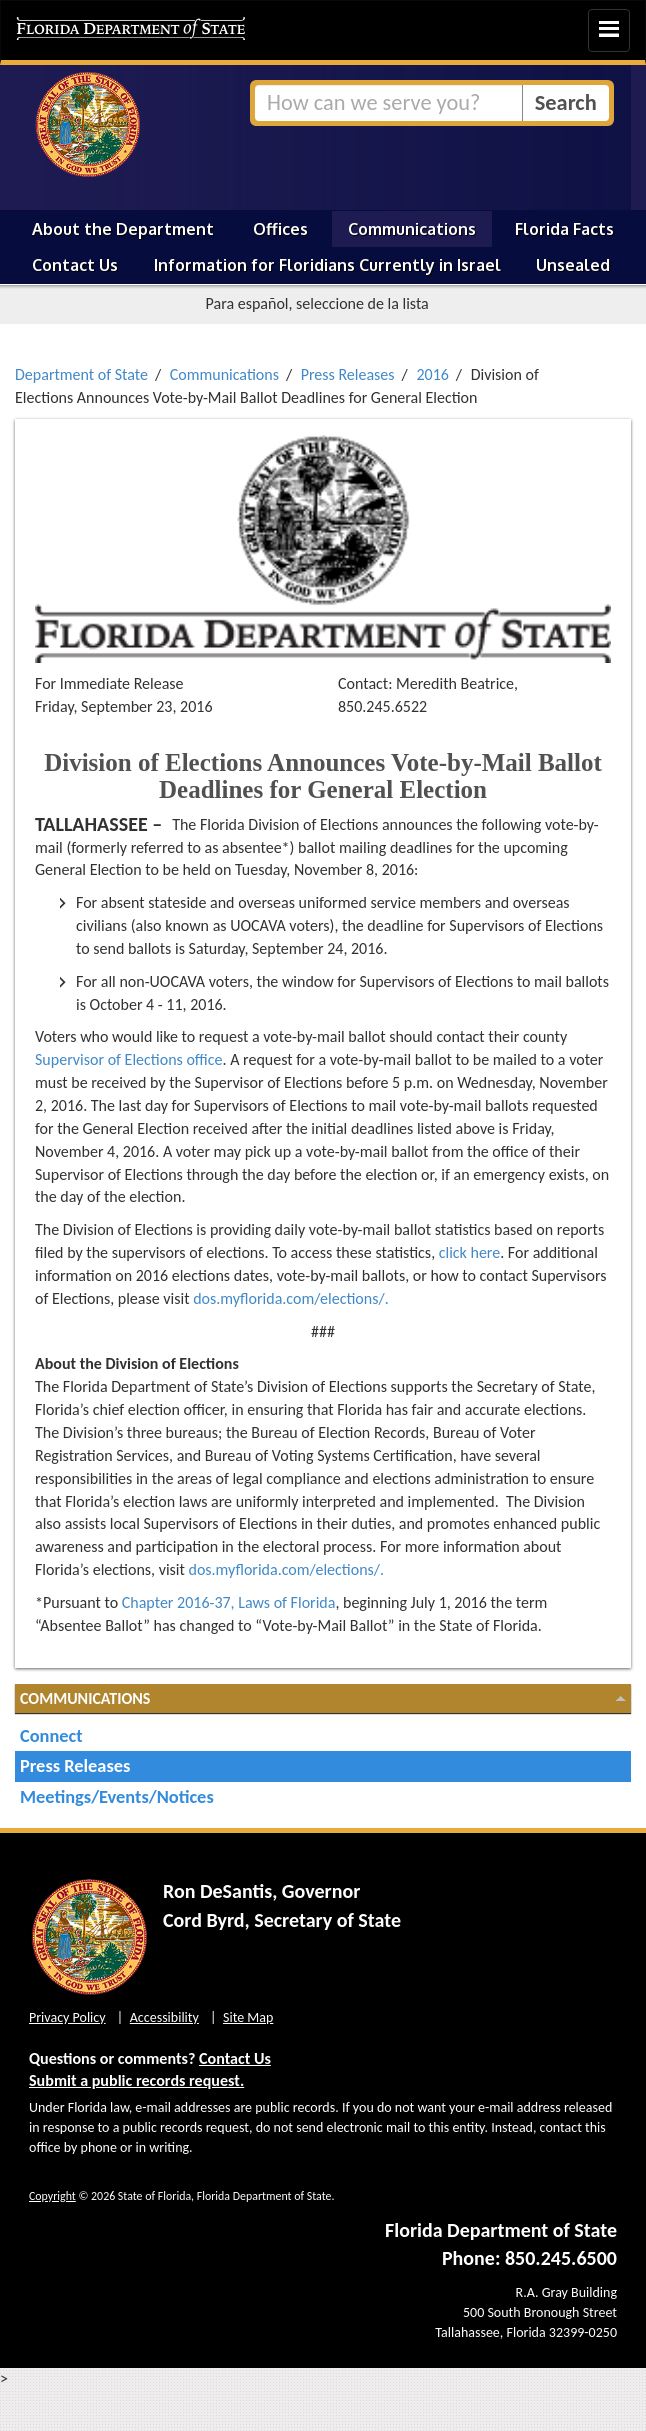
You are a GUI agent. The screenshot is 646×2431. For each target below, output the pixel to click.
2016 (432, 374)
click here (469, 1252)
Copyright (52, 2196)
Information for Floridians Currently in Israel (327, 265)
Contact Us (75, 265)
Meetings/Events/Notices (117, 1796)
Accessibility (164, 2017)
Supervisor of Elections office (129, 1059)
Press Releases (348, 374)
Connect (51, 1735)
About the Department (123, 229)
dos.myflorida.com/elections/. (291, 1298)
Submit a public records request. (136, 2080)
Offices (280, 229)
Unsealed (573, 265)
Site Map (248, 2017)
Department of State (81, 374)
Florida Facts (564, 229)
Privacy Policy (67, 2017)
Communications (412, 229)
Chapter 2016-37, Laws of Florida (229, 1602)
